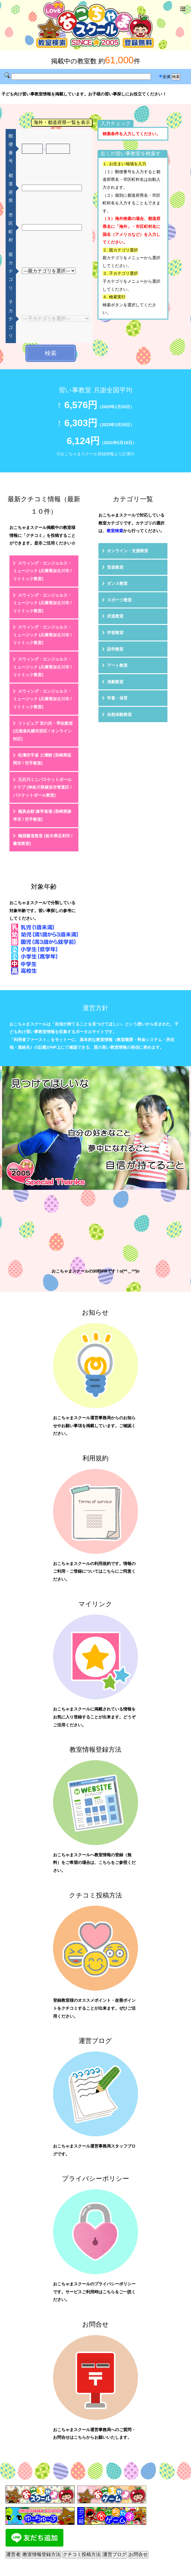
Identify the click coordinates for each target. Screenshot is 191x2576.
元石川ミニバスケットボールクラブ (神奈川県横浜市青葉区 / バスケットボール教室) (42, 787)
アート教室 (117, 665)
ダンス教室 (117, 583)
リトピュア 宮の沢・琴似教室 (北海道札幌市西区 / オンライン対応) (43, 731)
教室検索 (115, 530)
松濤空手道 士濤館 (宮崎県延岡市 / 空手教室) (42, 759)
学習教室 (115, 632)
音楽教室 (115, 567)
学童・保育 (117, 698)
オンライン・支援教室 (127, 550)
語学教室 (115, 649)
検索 (51, 353)
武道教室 (115, 616)
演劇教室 (115, 681)
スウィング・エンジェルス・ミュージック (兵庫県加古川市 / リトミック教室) (42, 571)
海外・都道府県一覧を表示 (62, 122)
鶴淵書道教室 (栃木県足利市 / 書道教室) (42, 839)
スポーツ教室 (119, 600)
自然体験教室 (119, 714)
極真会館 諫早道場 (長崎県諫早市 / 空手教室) (42, 815)
